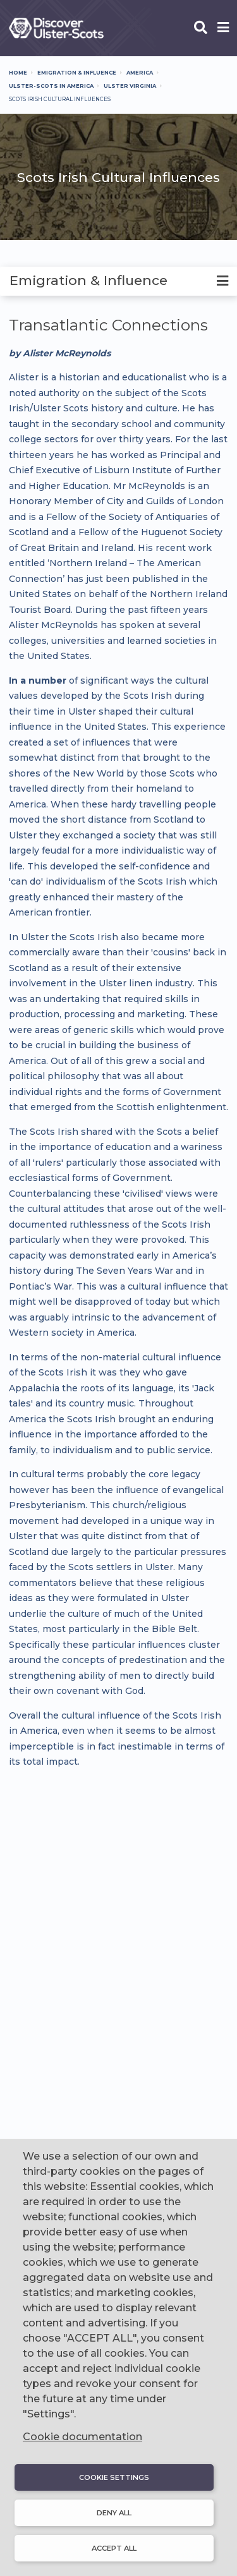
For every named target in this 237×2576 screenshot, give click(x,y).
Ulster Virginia (130, 86)
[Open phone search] (200, 28)
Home (18, 73)
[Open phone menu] (223, 28)
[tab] (118, 281)
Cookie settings (114, 2477)
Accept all (114, 2548)
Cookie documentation (82, 2437)
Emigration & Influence (76, 73)
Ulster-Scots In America (51, 86)
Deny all (114, 2512)
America (139, 73)
